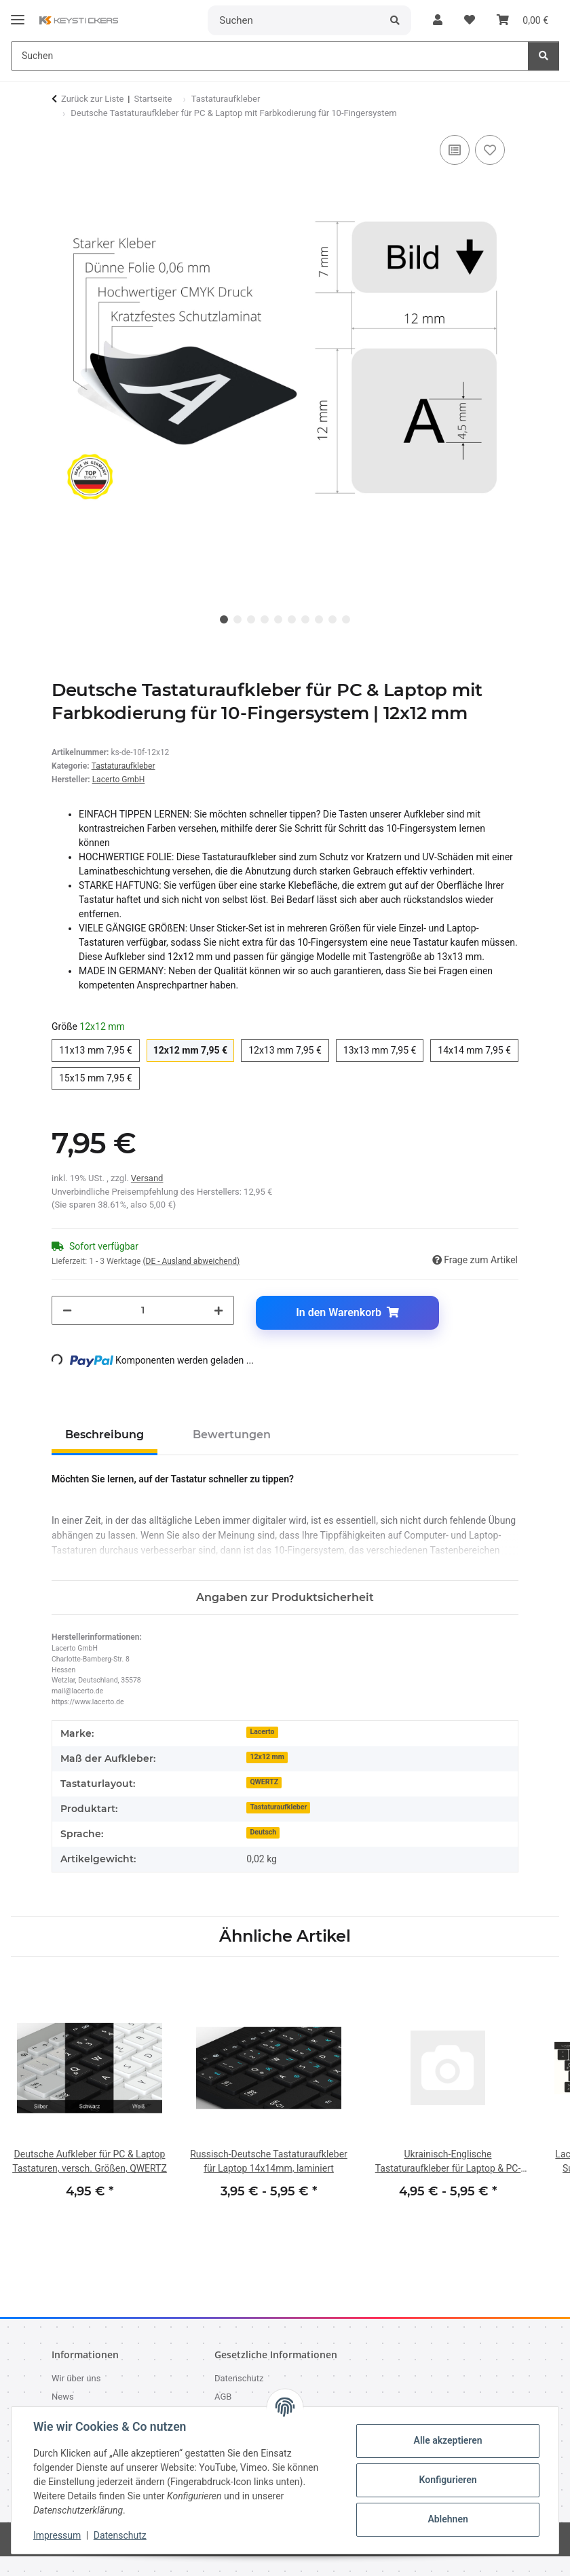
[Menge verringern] (67, 1310)
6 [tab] (292, 619)
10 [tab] (346, 619)
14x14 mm (478, 1049)
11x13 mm (99, 1049)
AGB (222, 2396)
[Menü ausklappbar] (17, 13)
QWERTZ (264, 1781)
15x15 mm (99, 1077)
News (63, 2396)
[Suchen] (294, 20)
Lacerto (262, 1731)
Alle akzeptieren (447, 2440)
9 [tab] (332, 619)
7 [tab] (305, 619)
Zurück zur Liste (92, 99)
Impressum (57, 2535)
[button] (437, 20)
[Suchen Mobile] (270, 56)
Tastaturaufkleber (123, 766)
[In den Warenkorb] (347, 1313)
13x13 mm (383, 1049)
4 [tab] (265, 619)
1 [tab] (224, 619)
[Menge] (142, 1310)
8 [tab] (319, 619)
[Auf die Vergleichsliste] (455, 150)
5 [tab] (278, 619)
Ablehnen (448, 2519)
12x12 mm (194, 1049)
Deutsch (263, 1832)
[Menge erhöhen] (218, 1310)
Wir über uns (76, 2378)
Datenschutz (120, 2535)
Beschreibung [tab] (104, 1434)
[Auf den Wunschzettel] (490, 150)
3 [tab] (251, 619)
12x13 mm (288, 1049)
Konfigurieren (447, 2479)
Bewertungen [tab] (232, 1434)
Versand (147, 1178)
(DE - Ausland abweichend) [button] (191, 1261)
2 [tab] (237, 619)
